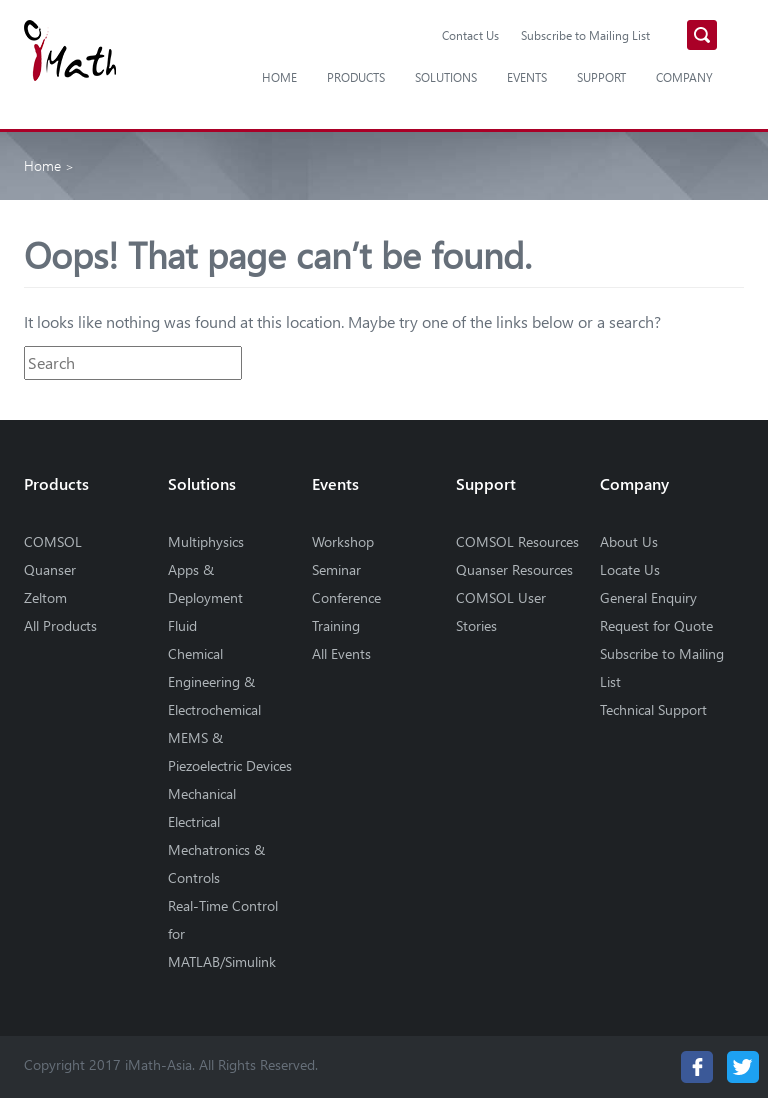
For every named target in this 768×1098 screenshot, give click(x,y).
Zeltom (45, 597)
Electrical (194, 821)
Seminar (336, 569)
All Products (60, 625)
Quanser (50, 569)
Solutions (446, 77)
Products (356, 77)
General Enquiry (648, 597)
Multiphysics (206, 541)
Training (336, 625)
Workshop (343, 541)
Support (601, 77)
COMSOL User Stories (501, 611)
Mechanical (202, 793)
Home (279, 77)
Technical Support (653, 709)
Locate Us (630, 569)
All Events (341, 653)
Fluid (182, 625)
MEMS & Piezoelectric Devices (230, 751)
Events (527, 77)
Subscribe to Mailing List (585, 35)
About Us (629, 541)
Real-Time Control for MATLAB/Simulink (223, 933)
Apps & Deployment (205, 583)
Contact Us (470, 35)
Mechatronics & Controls (216, 863)
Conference (346, 597)
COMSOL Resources (517, 541)
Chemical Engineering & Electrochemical (214, 681)
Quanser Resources (514, 569)
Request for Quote (656, 625)
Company (684, 77)
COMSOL (53, 541)
